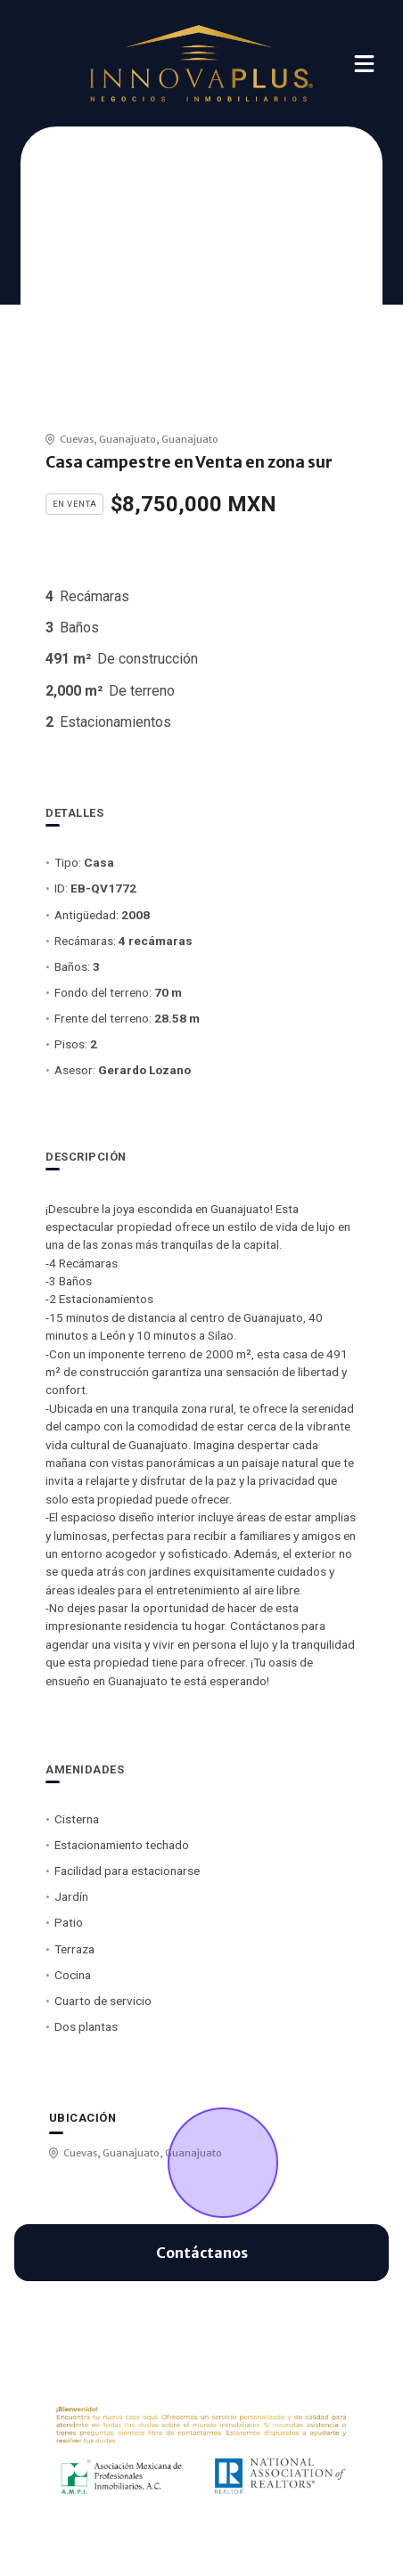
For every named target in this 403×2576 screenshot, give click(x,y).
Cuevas (77, 439)
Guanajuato (127, 439)
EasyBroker (228, 2540)
